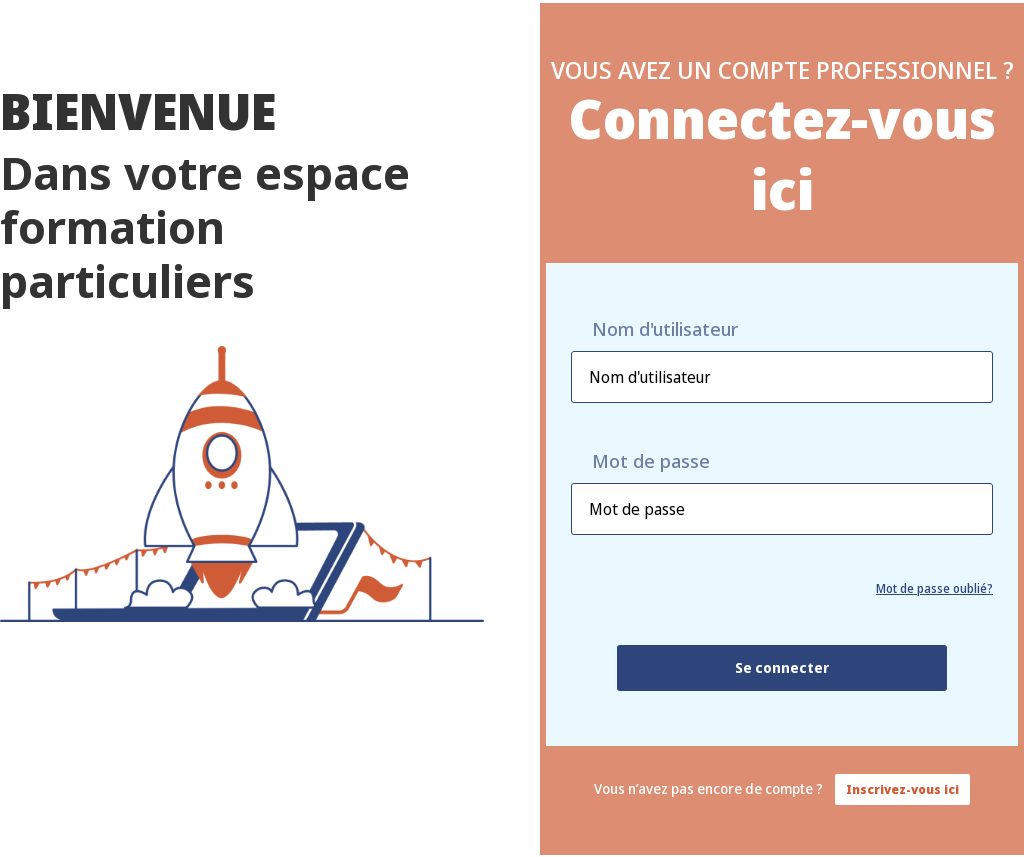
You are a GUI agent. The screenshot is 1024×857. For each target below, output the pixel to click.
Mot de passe (651, 461)
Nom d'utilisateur (665, 329)
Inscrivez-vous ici (902, 789)
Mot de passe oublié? (934, 588)
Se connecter (782, 667)
